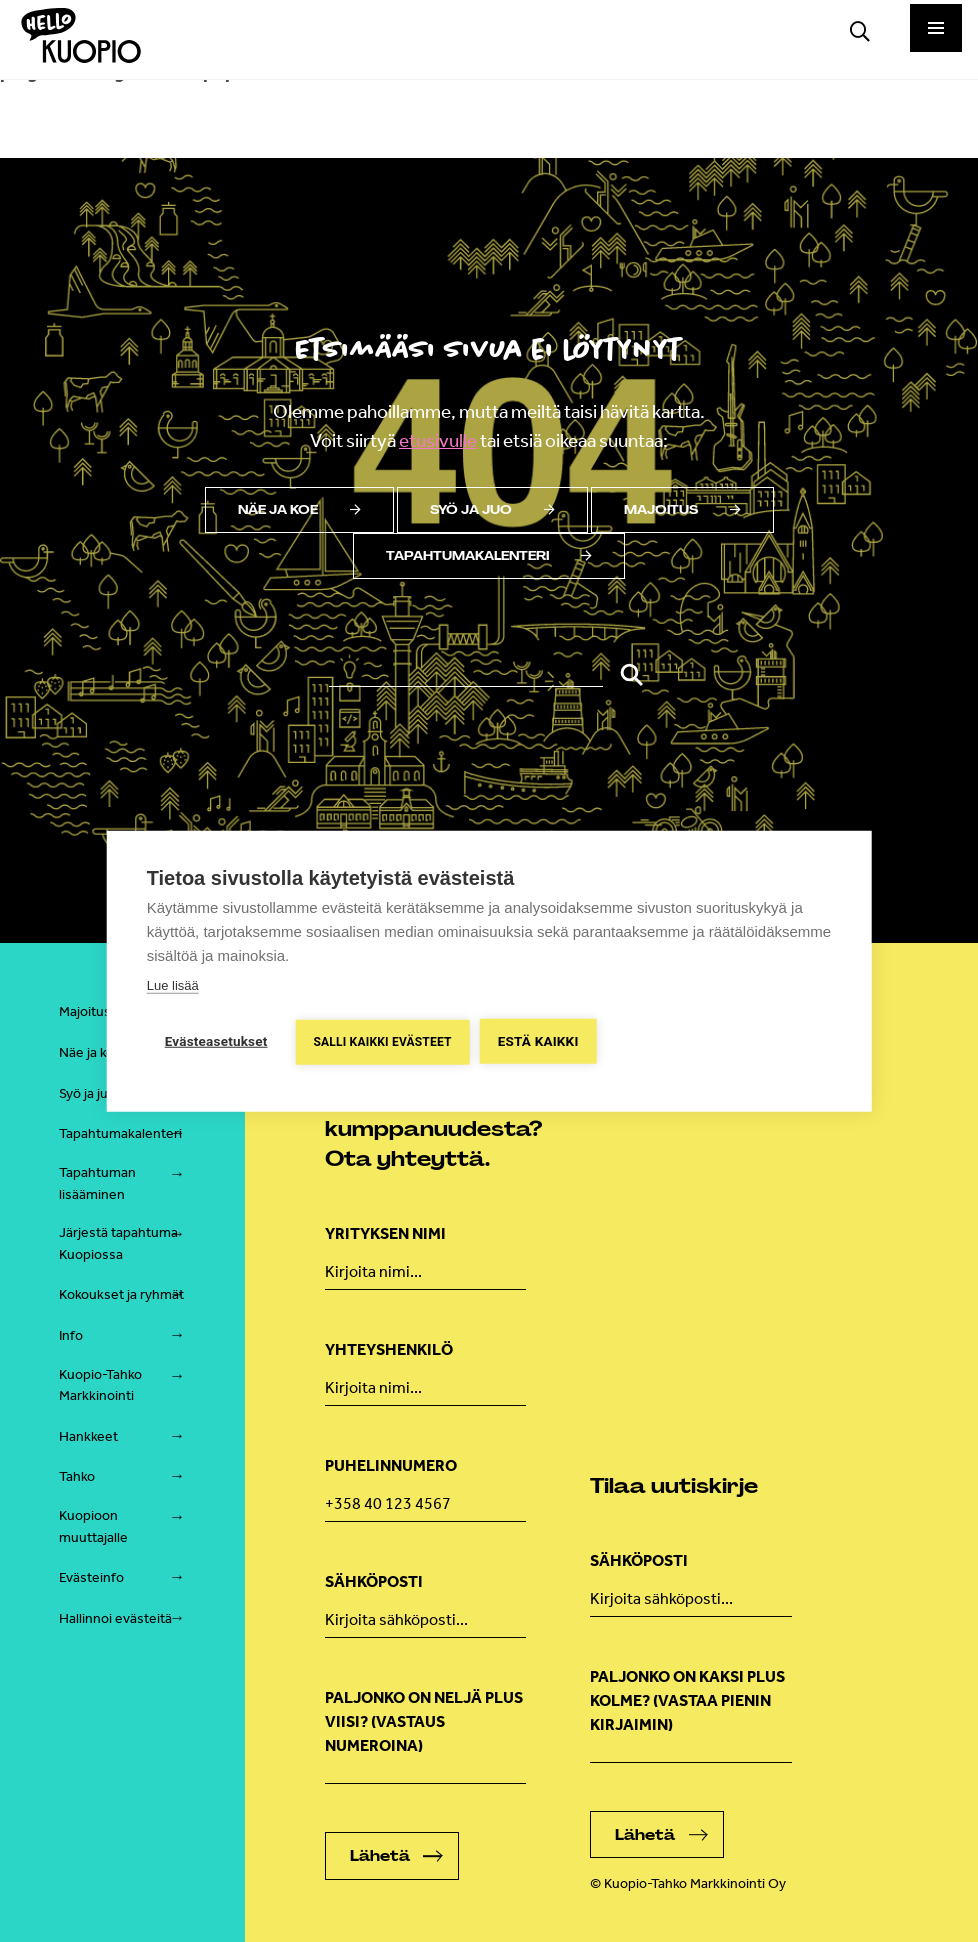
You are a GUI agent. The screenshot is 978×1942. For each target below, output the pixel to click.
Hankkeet (88, 1436)
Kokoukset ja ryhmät (121, 1294)
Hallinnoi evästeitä (115, 1618)
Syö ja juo (492, 510)
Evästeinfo (91, 1577)
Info (71, 1335)
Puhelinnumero (391, 1465)
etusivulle (438, 440)
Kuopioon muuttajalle (93, 1526)
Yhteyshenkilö (389, 1349)
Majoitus (682, 510)
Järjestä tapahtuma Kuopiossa (118, 1243)
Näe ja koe (299, 510)
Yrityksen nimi (385, 1233)
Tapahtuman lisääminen (97, 1183)
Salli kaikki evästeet (382, 1042)
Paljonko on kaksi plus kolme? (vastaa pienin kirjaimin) (687, 1700)
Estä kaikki (538, 1041)
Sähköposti (374, 1581)
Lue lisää (173, 985)
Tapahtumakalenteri (489, 556)
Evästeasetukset (216, 1041)
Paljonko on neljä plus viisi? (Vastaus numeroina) (424, 1721)
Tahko (77, 1476)
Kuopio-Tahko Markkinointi (100, 1385)
